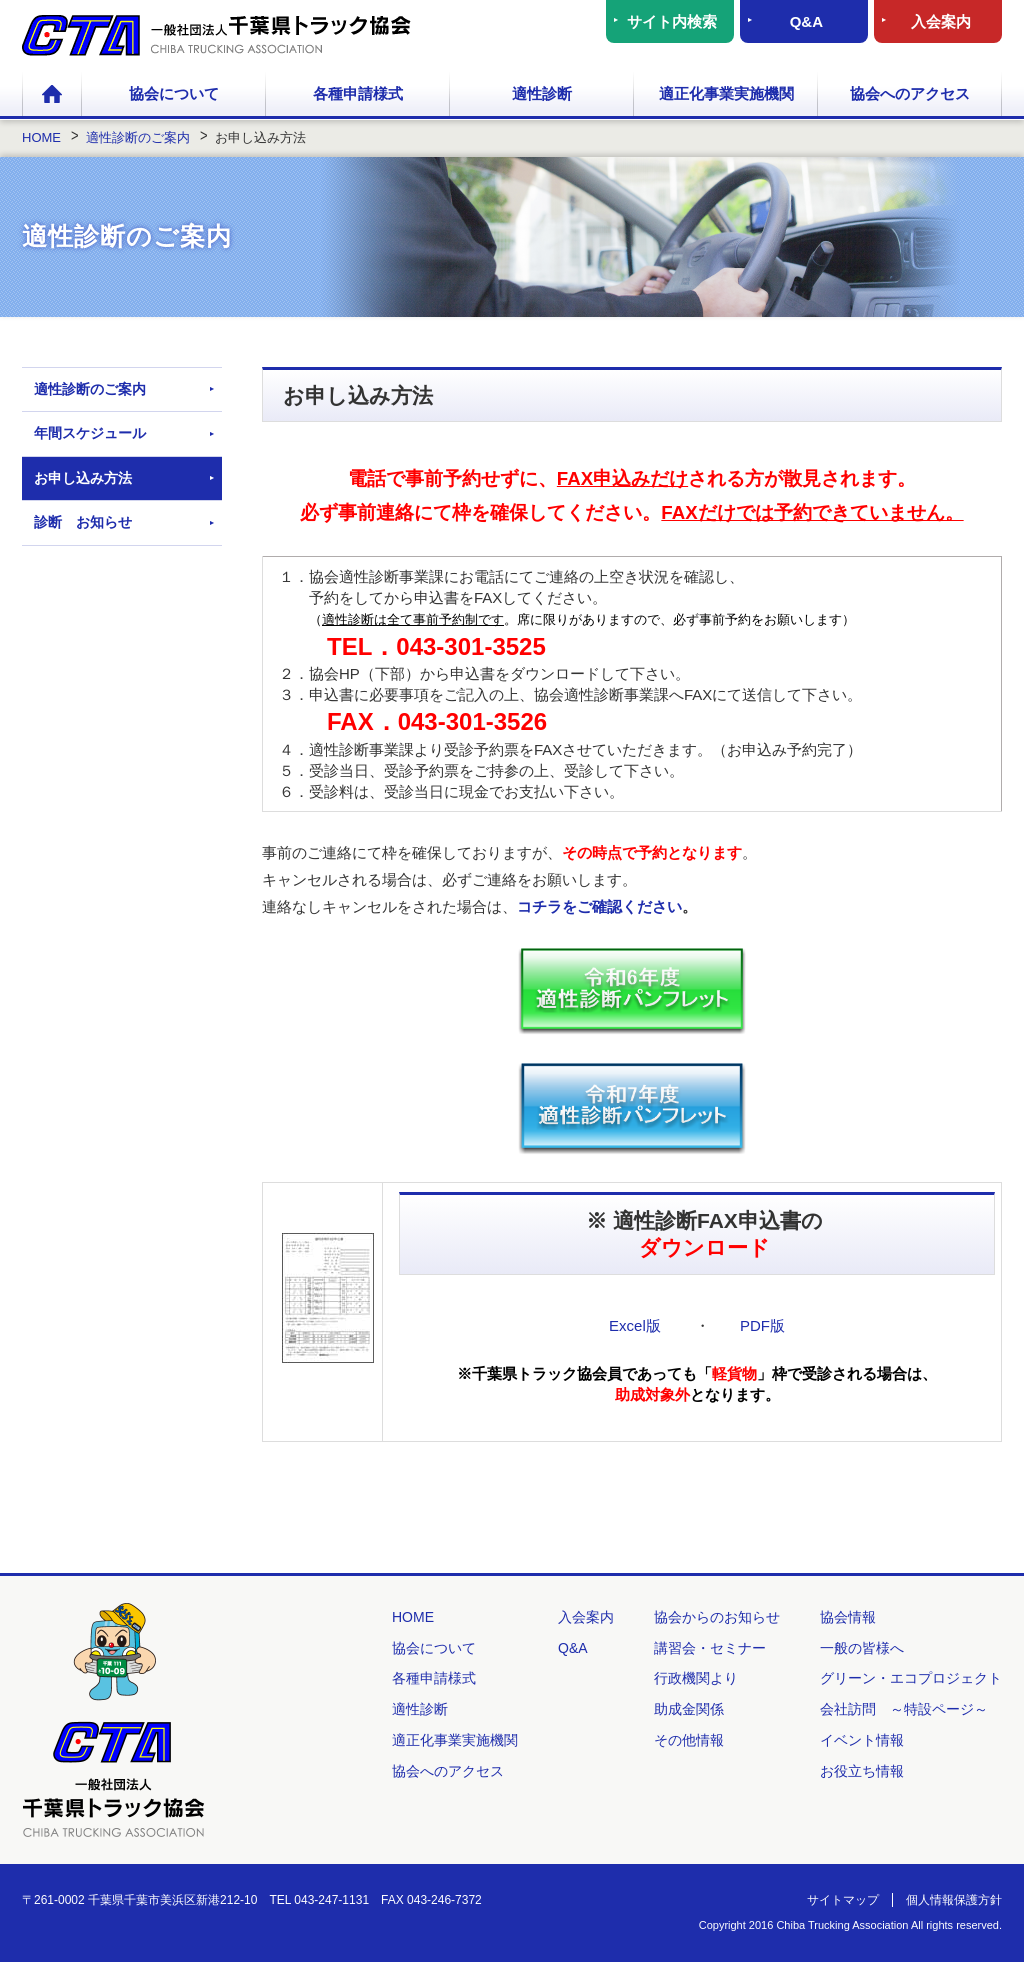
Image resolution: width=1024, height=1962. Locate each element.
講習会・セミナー (710, 1648)
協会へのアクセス (910, 93)
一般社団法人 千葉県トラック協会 (216, 35)
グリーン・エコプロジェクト (911, 1678)
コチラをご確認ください (599, 906)
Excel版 (635, 1325)
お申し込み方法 (83, 478)
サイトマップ (843, 1900)
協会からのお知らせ (717, 1617)
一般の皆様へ (862, 1648)
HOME (52, 95)
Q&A (806, 21)
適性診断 (542, 93)
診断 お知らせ (83, 522)
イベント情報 (862, 1740)
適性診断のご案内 (90, 389)
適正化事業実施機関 (726, 93)
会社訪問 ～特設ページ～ (904, 1709)
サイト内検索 (672, 21)
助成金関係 (689, 1709)
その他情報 (689, 1740)
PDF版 (762, 1325)
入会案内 (941, 21)
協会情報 (848, 1617)
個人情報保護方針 (954, 1900)
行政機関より (696, 1678)
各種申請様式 (358, 93)
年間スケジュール (90, 433)
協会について (174, 93)
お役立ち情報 (862, 1771)
